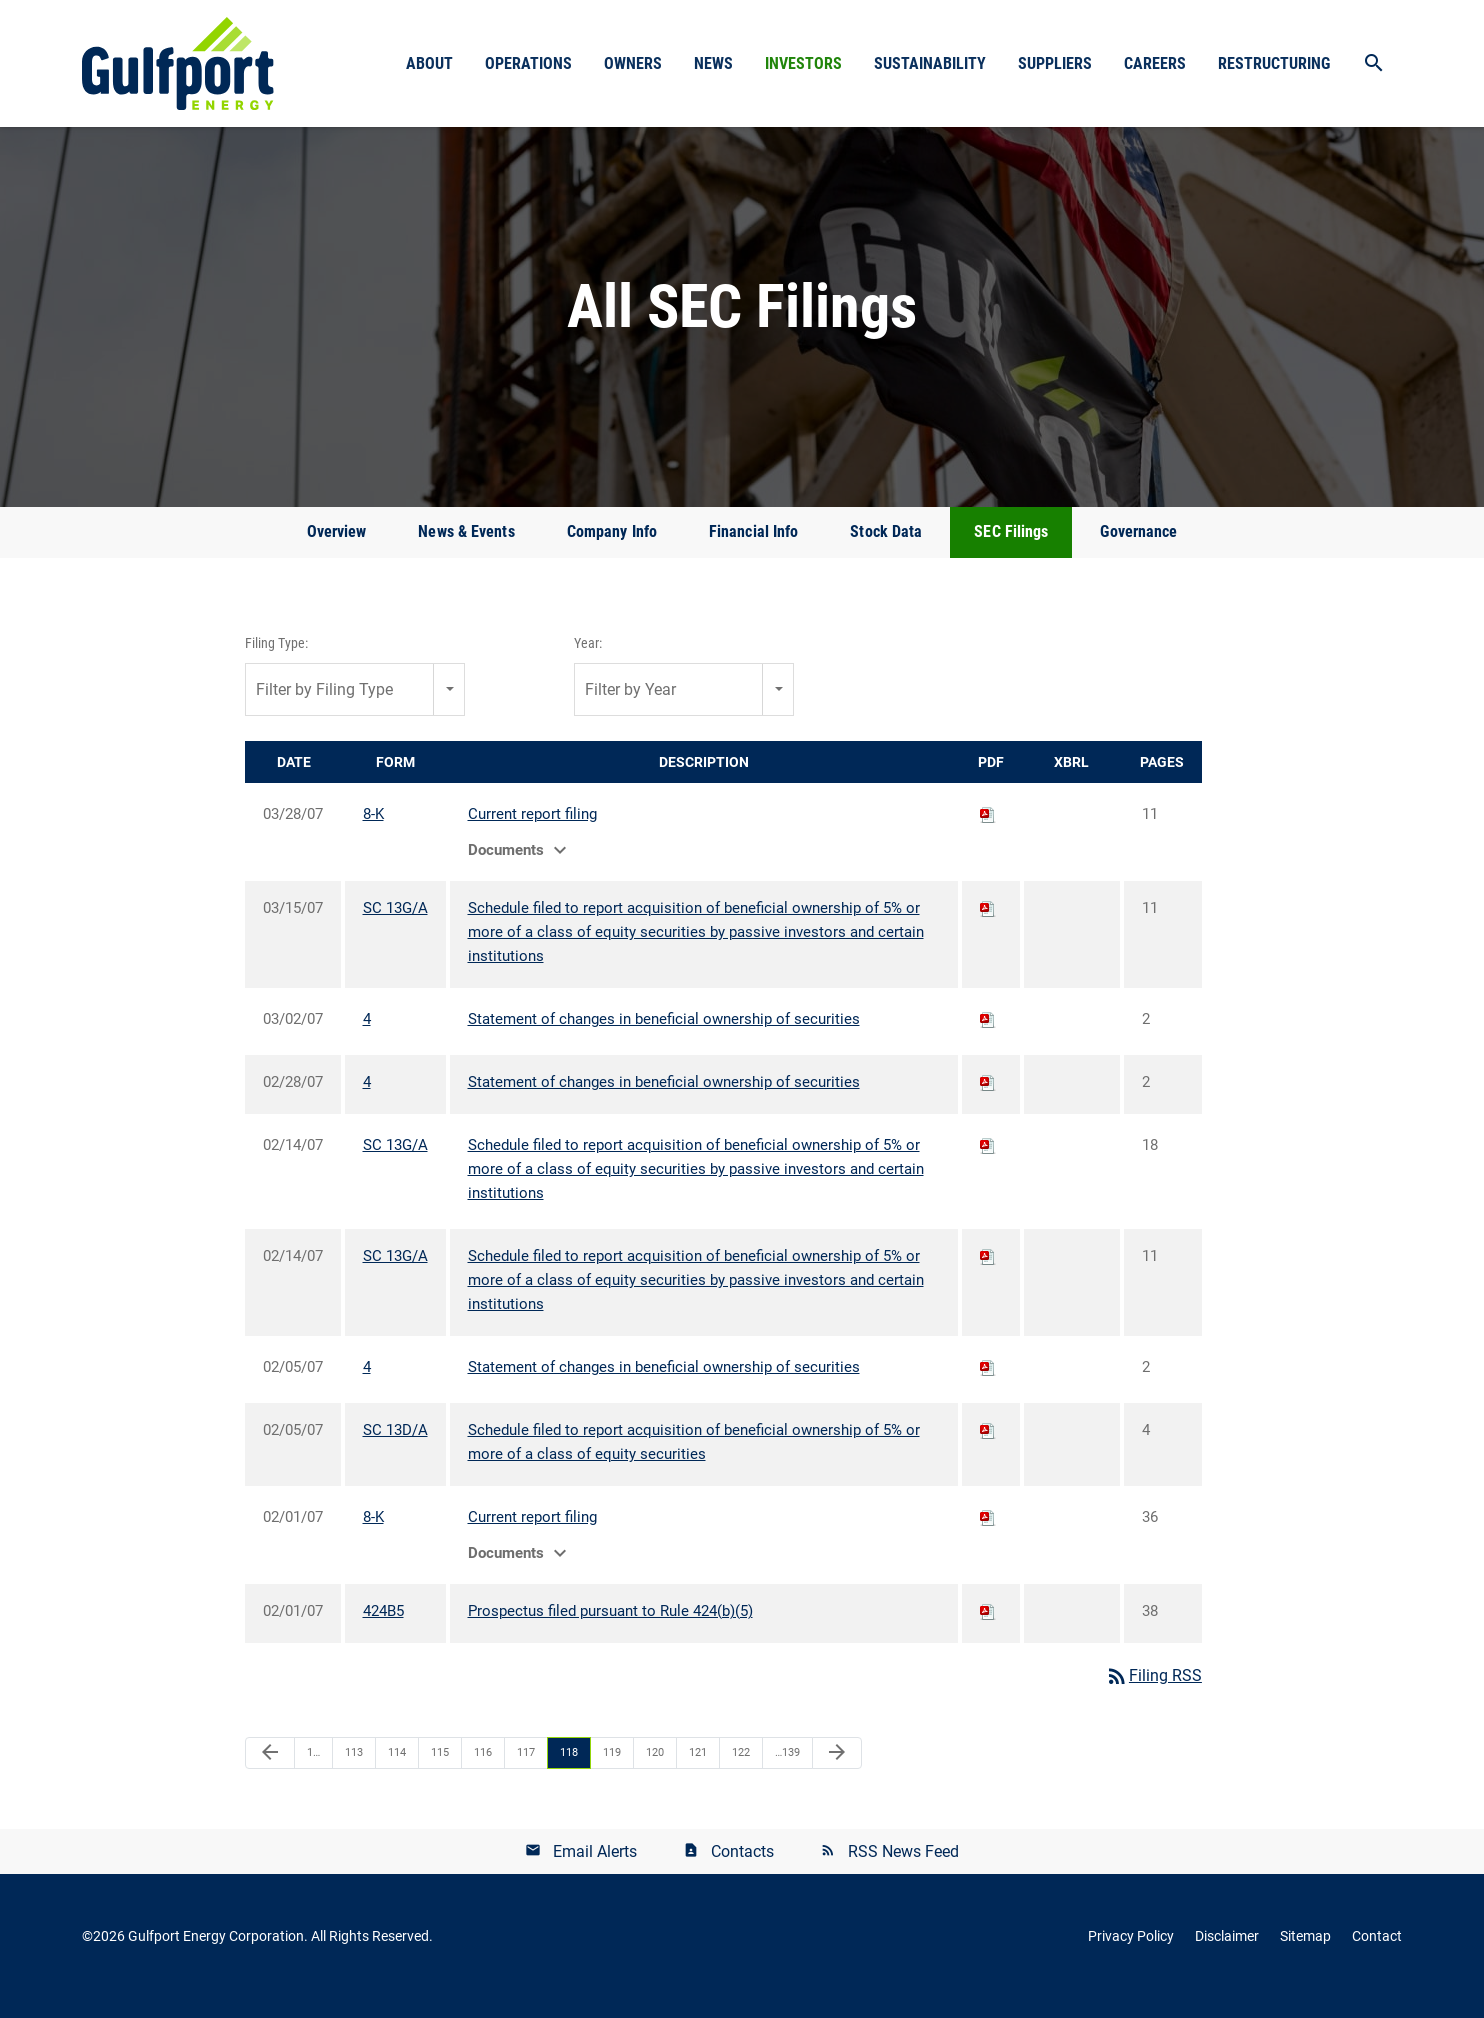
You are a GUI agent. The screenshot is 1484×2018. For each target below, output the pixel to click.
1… (313, 1771)
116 (483, 1771)
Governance (1138, 551)
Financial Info (753, 551)
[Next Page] (837, 1772)
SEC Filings (1011, 551)
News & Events (466, 551)
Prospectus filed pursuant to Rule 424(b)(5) (610, 1631)
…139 (787, 1771)
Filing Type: (276, 663)
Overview (337, 551)
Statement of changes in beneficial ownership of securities (664, 1039)
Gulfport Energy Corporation (216, 1956)
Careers (1155, 63)
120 (655, 1771)
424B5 (383, 1631)
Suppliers (1055, 63)
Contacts (742, 1870)
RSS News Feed (903, 1870)
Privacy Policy (1131, 1956)
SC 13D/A (395, 1450)
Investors (803, 63)
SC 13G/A (395, 928)
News (713, 63)
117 (526, 1771)
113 (354, 1771)
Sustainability (930, 63)
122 (741, 1771)
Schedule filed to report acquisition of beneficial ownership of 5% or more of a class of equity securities (694, 1462)
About (429, 63)
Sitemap (1305, 1956)
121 (698, 1771)
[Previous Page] (270, 1772)
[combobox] (355, 708)
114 (397, 1771)
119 (612, 1771)
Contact (1377, 1956)
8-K (373, 834)
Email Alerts (595, 1870)
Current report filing (532, 834)
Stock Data (886, 551)
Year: (588, 663)
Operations (528, 63)
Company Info (612, 551)
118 (569, 1771)
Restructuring (1274, 63)
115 (440, 1771)
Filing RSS (1153, 1695)
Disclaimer (1227, 1956)
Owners (633, 63)
